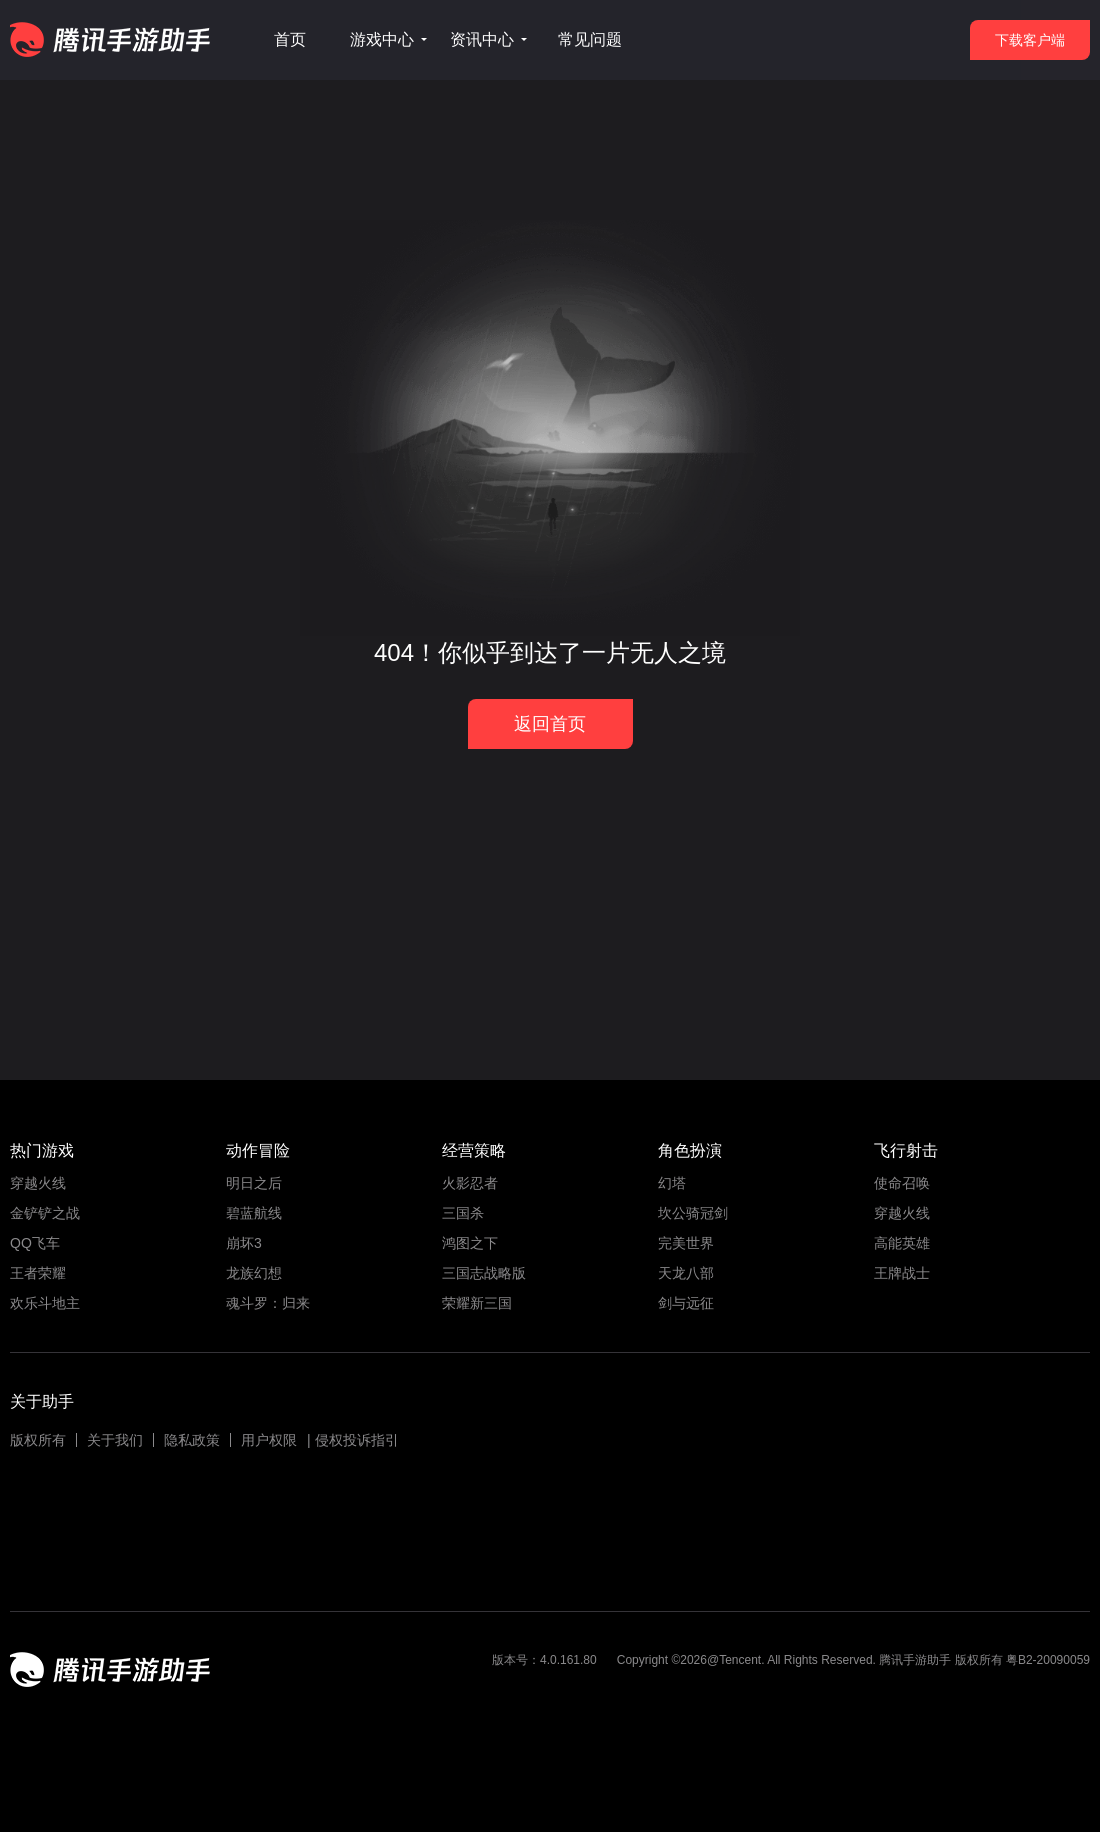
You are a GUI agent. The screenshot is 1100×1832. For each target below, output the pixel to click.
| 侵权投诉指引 (353, 1440)
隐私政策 (192, 1440)
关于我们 (115, 1440)
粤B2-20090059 (1046, 1660)
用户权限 (269, 1440)
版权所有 (38, 1440)
